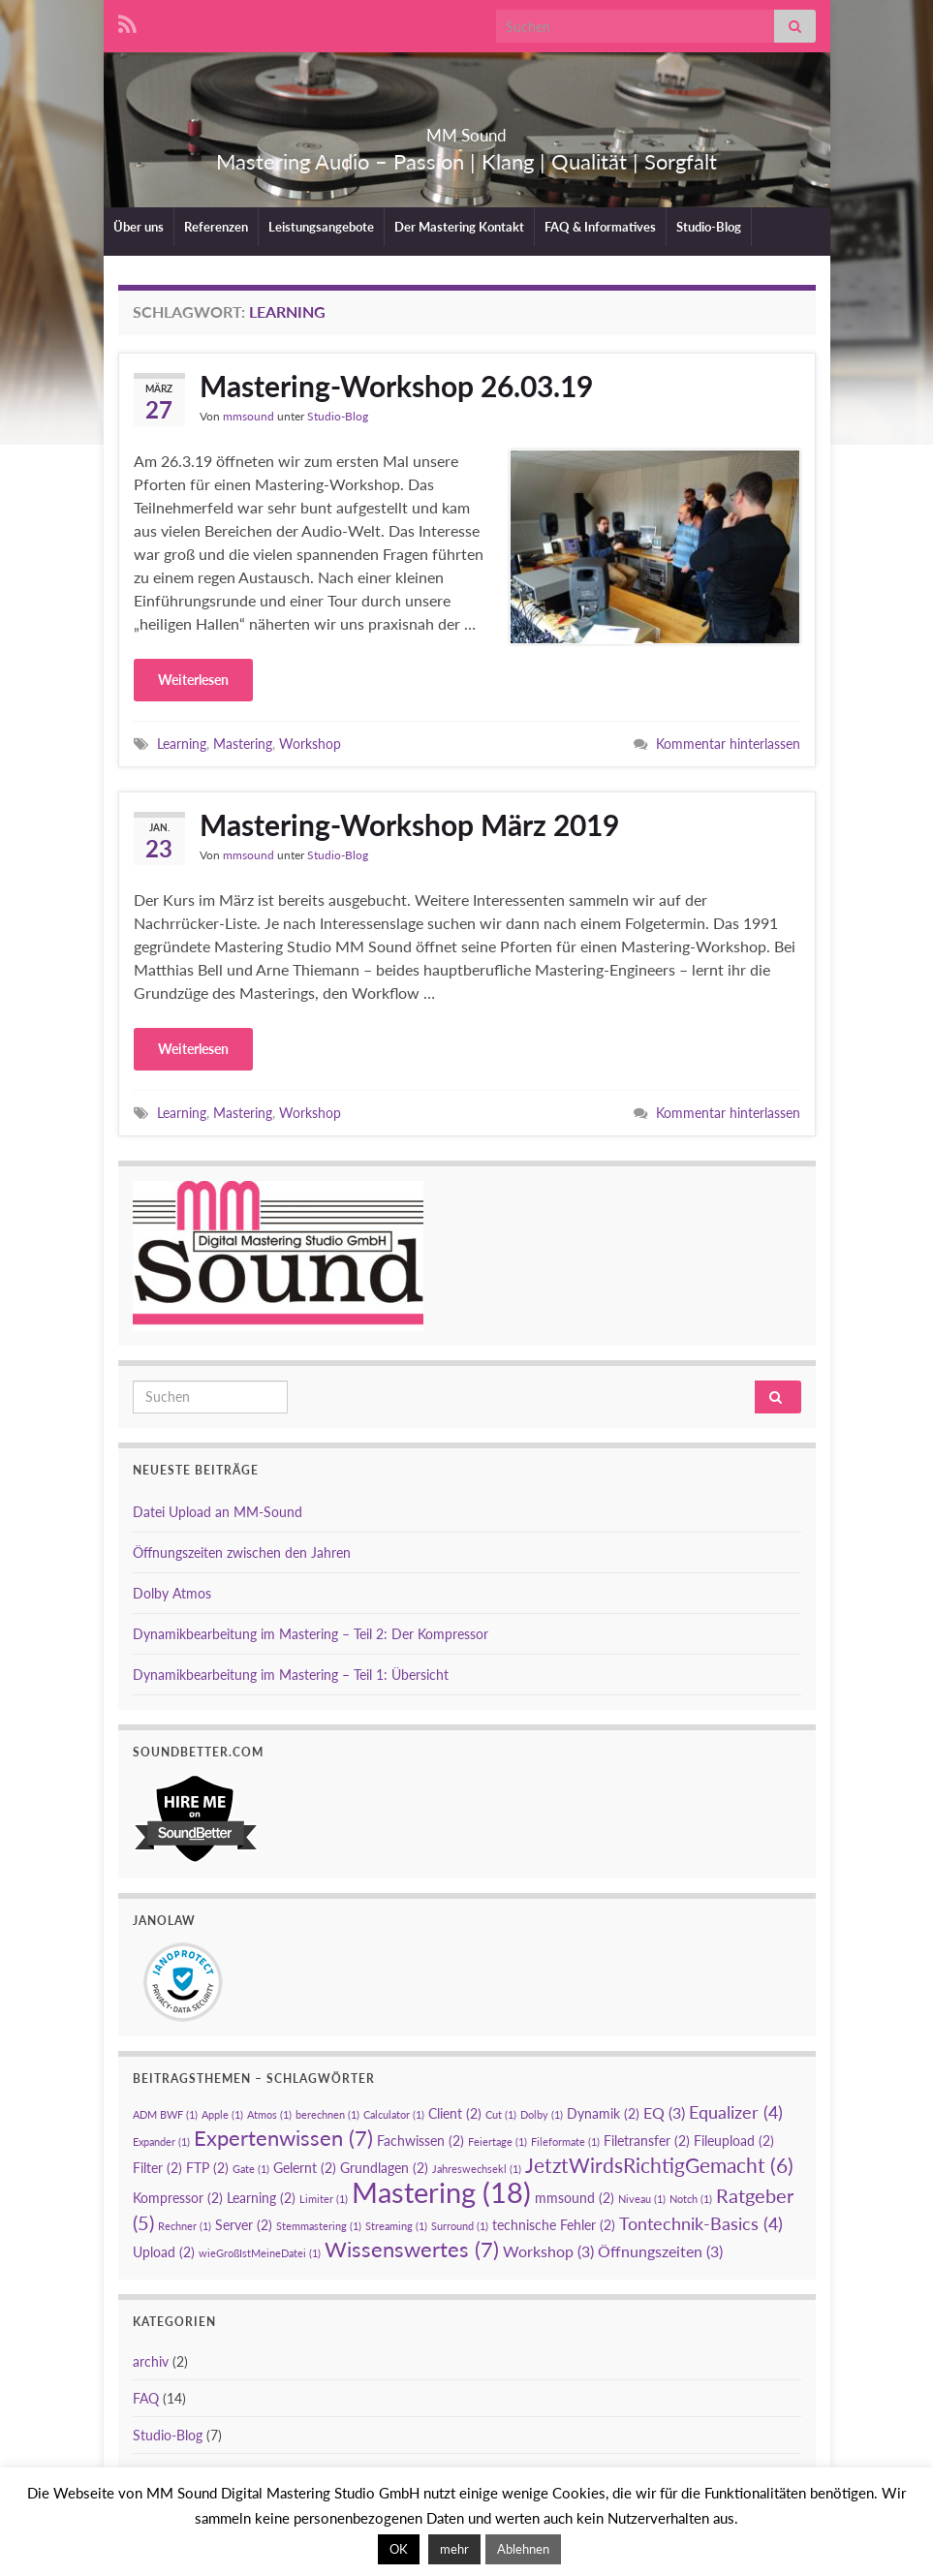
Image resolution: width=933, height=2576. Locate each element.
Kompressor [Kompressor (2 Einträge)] (178, 2197)
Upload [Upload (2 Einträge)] (164, 2252)
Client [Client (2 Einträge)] (455, 2113)
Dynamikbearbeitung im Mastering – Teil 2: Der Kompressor (310, 1634)
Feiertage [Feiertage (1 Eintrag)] (497, 2141)
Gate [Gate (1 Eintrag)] (251, 2168)
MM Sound (466, 129)
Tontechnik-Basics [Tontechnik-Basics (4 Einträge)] (701, 2223)
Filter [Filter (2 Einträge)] (157, 2167)
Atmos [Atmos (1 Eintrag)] (269, 2114)
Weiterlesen (193, 679)
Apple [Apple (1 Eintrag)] (222, 2114)
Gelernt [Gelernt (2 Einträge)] (304, 2167)
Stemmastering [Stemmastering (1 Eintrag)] (318, 2225)
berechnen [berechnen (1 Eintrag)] (327, 2114)
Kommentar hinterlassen (728, 743)
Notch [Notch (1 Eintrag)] (690, 2198)
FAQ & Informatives (600, 226)
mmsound (248, 416)
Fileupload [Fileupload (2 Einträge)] (734, 2140)
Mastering (242, 743)
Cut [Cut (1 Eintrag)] (500, 2114)
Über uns (138, 226)
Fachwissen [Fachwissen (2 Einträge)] (420, 2140)
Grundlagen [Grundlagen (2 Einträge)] (384, 2167)
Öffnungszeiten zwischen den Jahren (242, 1552)
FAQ (146, 2398)
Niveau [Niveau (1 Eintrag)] (642, 2198)
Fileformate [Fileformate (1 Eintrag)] (565, 2141)
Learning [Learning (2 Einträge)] (261, 2197)
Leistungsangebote (321, 226)
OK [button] (398, 2549)
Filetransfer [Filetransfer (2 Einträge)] (647, 2140)
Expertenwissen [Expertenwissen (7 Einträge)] (283, 2138)
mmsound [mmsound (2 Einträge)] (574, 2197)
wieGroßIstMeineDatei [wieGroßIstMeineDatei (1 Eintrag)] (260, 2253)
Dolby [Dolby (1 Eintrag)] (541, 2114)
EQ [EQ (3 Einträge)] (664, 2112)
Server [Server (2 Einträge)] (243, 2225)
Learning (181, 743)
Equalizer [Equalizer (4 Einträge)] (736, 2112)
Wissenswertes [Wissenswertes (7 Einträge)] (412, 2249)
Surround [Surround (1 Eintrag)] (459, 2225)
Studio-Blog (708, 226)
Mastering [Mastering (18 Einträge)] (441, 2192)
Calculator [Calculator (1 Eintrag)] (393, 2114)
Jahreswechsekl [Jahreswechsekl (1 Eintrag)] (476, 2168)
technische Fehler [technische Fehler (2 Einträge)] (553, 2225)
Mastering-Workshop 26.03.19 (396, 385)
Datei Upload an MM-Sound (217, 1512)
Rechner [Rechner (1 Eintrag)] (184, 2225)
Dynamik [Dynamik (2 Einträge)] (603, 2113)
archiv (151, 2361)
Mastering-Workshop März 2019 (409, 824)
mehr (454, 2549)
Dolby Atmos (172, 1593)
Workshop (310, 743)
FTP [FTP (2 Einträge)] (207, 2167)
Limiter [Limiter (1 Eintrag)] (323, 2198)
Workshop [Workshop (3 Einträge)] (548, 2251)
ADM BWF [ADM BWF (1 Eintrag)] (165, 2114)
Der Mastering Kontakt (459, 226)
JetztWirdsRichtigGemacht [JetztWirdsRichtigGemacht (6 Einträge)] (659, 2165)
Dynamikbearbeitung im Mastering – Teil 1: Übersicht (291, 1674)
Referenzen (216, 226)
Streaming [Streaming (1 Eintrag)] (396, 2225)
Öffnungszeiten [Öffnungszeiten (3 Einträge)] (660, 2251)
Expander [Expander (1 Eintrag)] (161, 2141)
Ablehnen (523, 2549)
